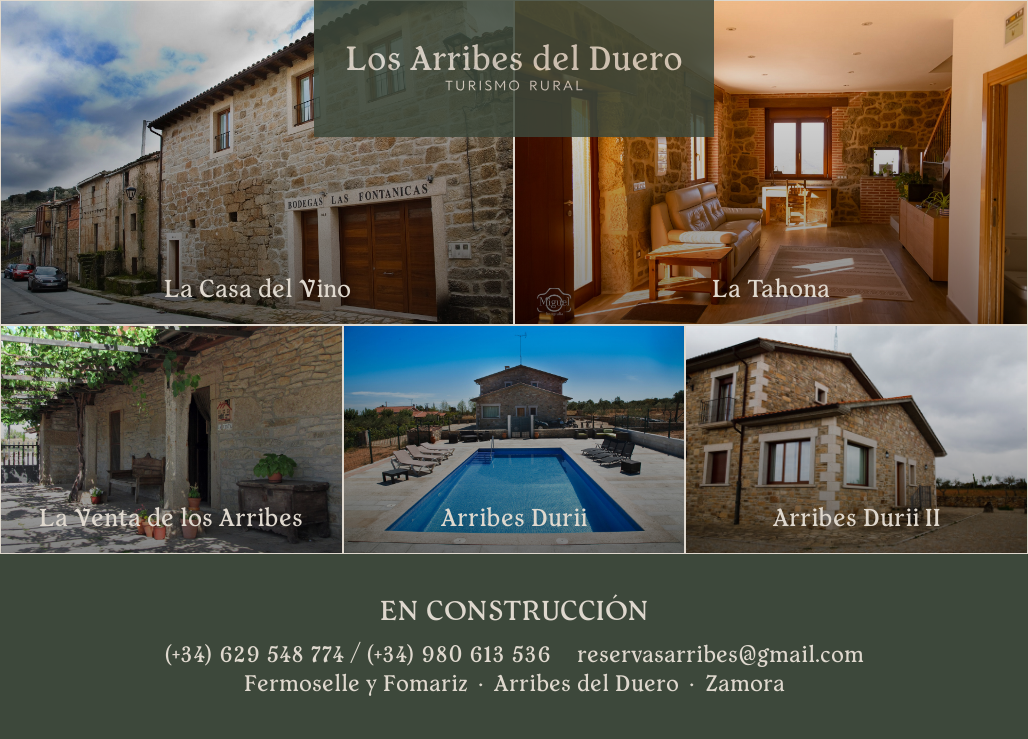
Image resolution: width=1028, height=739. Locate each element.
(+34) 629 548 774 (254, 655)
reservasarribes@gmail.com (720, 655)
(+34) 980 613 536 (458, 655)
